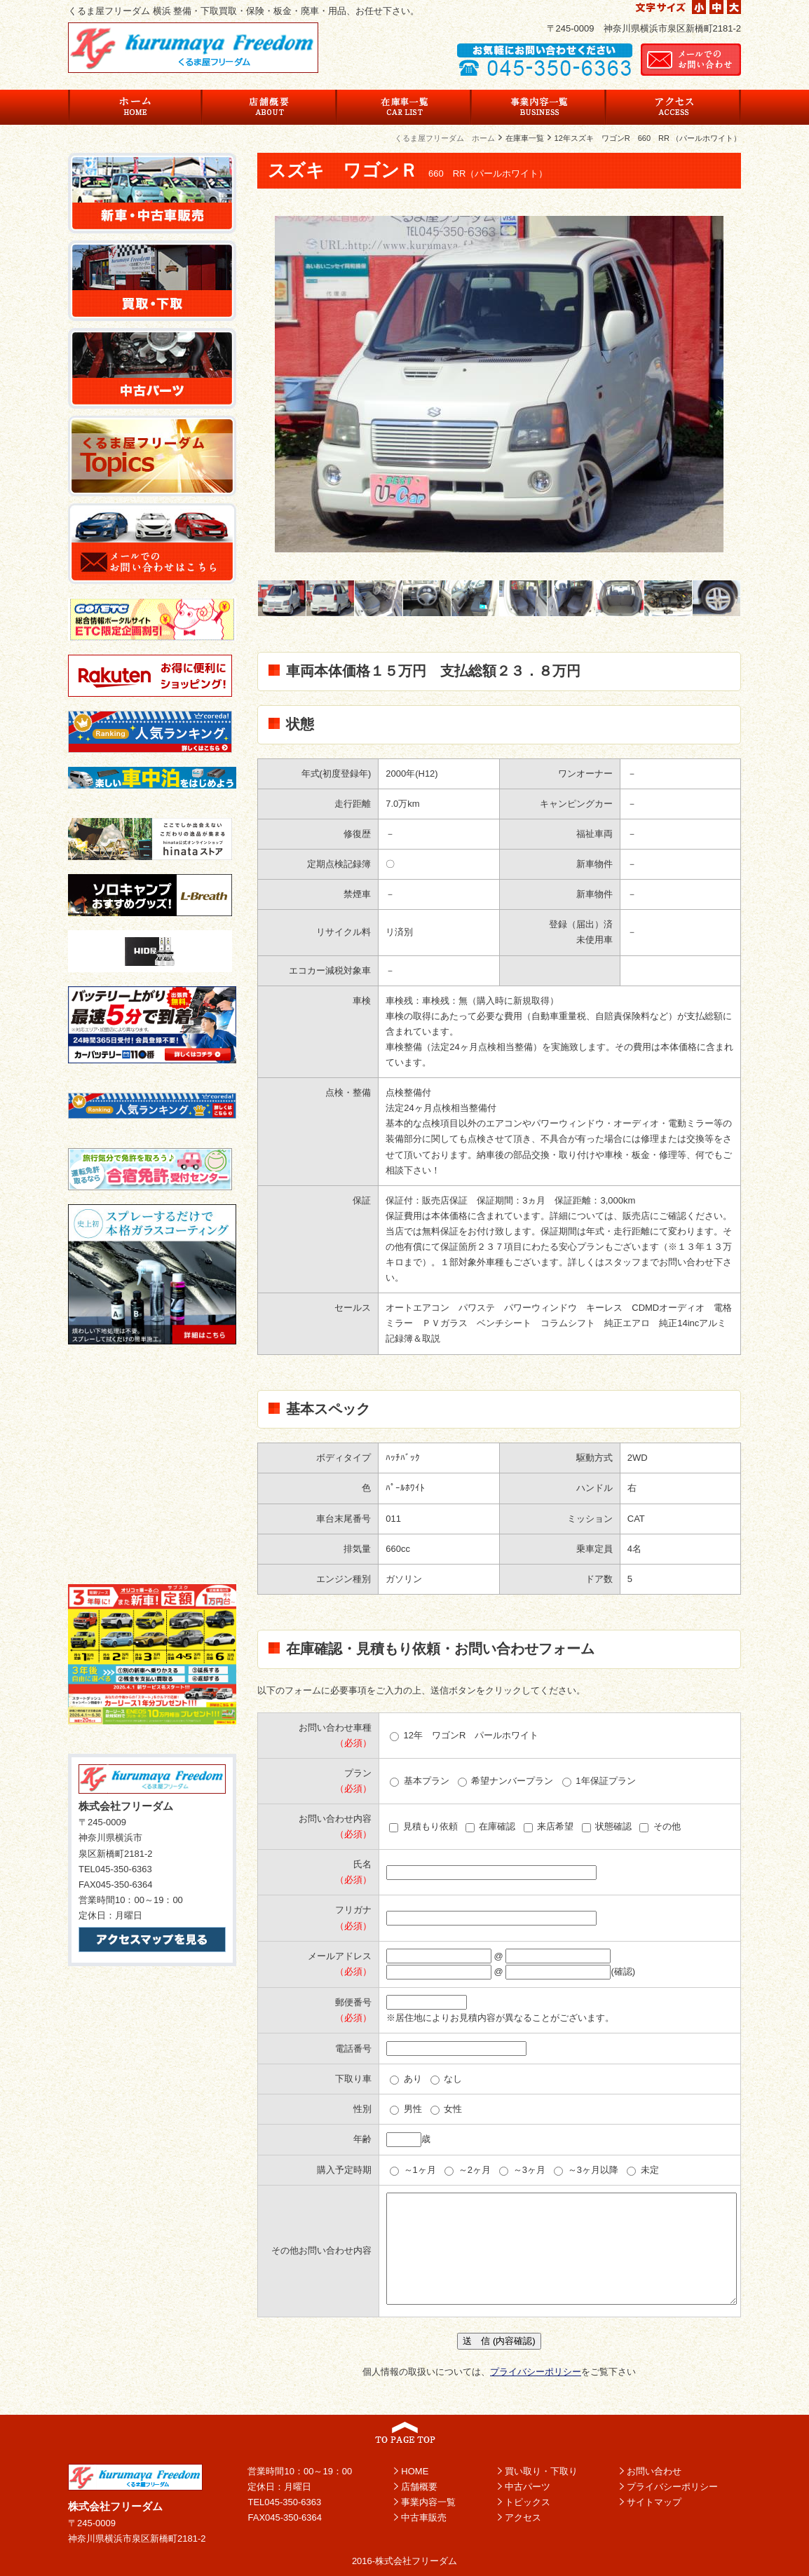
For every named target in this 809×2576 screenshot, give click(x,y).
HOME (414, 2471)
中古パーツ (527, 2486)
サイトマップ (654, 2502)
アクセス (523, 2517)
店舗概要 (419, 2486)
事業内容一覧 (428, 2502)
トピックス (527, 2502)
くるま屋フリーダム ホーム (445, 138)
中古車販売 (424, 2517)
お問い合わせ (654, 2471)
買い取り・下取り (541, 2471)
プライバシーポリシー (535, 2371)
